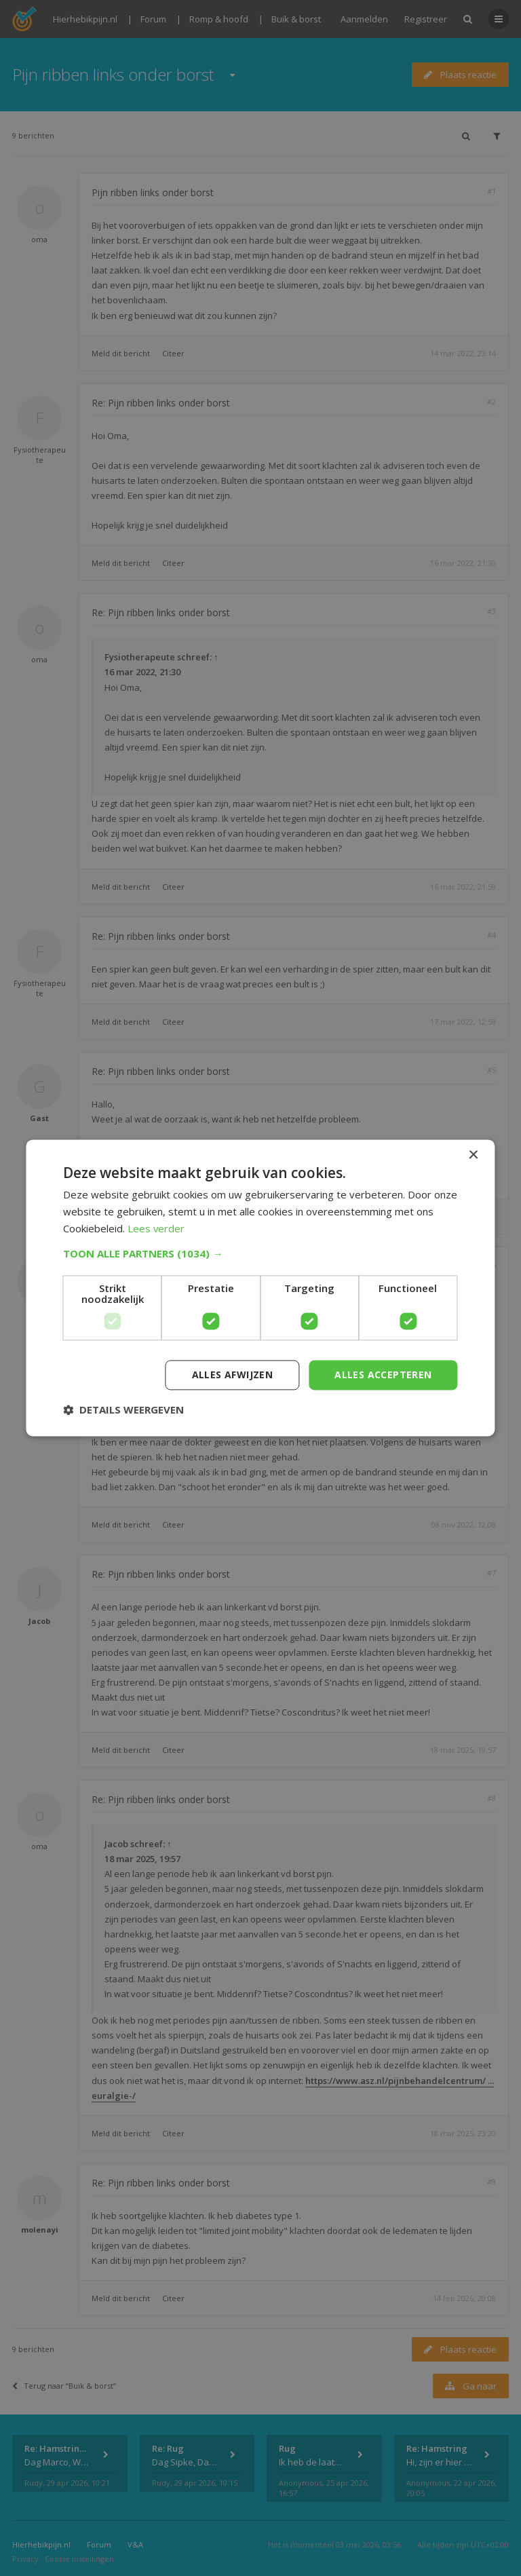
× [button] (473, 1155)
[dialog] (260, 1288)
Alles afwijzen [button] (232, 1374)
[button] (260, 1253)
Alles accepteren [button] (382, 1374)
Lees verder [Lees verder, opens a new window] (156, 1228)
